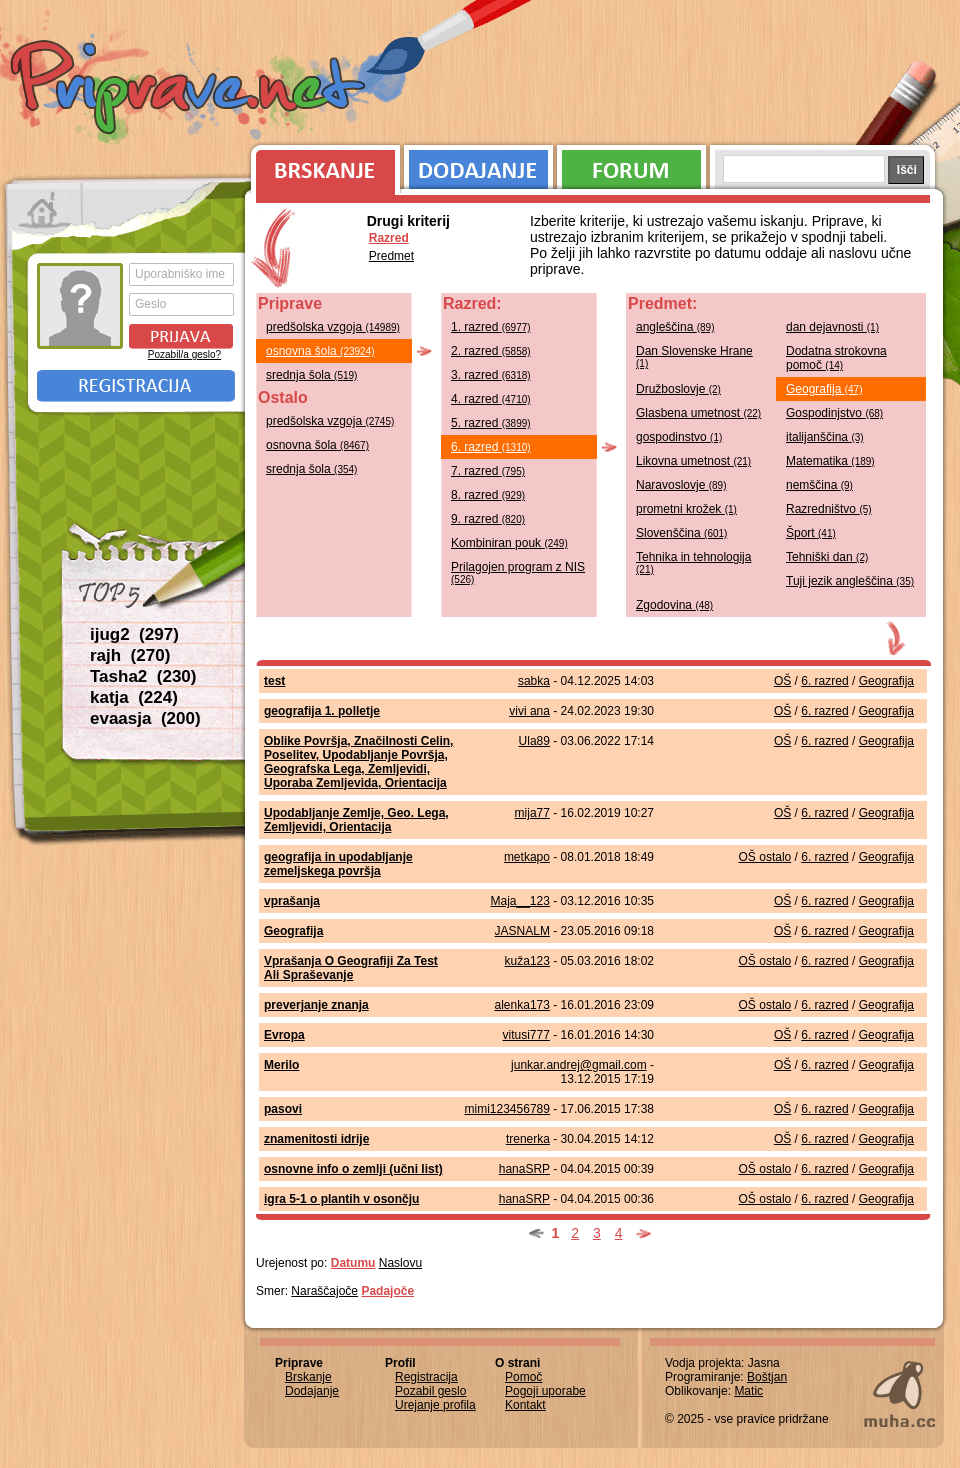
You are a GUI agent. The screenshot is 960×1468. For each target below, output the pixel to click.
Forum (631, 165)
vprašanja (292, 901)
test (274, 681)
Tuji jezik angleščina (850, 581)
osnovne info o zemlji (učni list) (353, 1169)
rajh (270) (130, 655)
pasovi (283, 1109)
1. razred (491, 327)
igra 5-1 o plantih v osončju (341, 1199)
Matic (748, 1391)
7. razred (488, 471)
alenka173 (522, 1005)
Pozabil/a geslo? (184, 354)
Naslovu (400, 1263)
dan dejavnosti (832, 327)
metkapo (527, 857)
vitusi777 (526, 1035)
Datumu (353, 1263)
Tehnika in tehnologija (693, 562)
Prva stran (44, 210)
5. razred (491, 423)
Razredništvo (829, 509)
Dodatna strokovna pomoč (836, 358)
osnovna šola (320, 351)
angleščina (675, 327)
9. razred (488, 519)
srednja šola (311, 375)
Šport (811, 533)
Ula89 (534, 741)
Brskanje (322, 165)
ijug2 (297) (134, 634)
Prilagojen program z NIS (518, 572)
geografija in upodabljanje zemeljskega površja (338, 864)
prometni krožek (686, 509)
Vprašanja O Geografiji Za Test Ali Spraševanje (351, 968)
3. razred (491, 375)
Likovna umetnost (693, 461)
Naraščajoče (324, 1291)
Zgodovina (674, 605)
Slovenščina (681, 533)
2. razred (491, 351)
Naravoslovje (681, 485)
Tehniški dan (827, 557)
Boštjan (767, 1377)
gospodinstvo (679, 437)
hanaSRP (524, 1169)
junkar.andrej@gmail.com (579, 1065)
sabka (534, 681)
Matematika (830, 461)
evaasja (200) (145, 718)
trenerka (528, 1139)
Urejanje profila (435, 1405)
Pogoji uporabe (545, 1391)
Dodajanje (478, 165)
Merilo (281, 1065)
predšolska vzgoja (333, 327)
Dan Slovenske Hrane (694, 356)
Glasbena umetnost (698, 413)
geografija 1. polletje (322, 711)
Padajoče (387, 1291)
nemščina (819, 485)
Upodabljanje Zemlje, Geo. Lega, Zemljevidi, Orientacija (356, 820)
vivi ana (529, 711)
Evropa (284, 1035)
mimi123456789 (507, 1109)
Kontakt (525, 1405)
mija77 (532, 813)
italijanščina (825, 437)
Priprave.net (190, 90)
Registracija (136, 386)
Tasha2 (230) (143, 676)
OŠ (782, 681)
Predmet (391, 256)
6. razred (491, 447)
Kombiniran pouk (509, 543)
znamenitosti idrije (316, 1139)
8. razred (488, 495)
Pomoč (523, 1377)
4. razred (491, 399)
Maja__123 (520, 901)
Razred (389, 238)
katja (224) (134, 697)
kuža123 (527, 961)
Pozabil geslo (430, 1391)
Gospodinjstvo (834, 413)
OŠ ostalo (765, 857)
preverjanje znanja (316, 1005)
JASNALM (522, 931)
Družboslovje (678, 389)
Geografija (824, 389)
